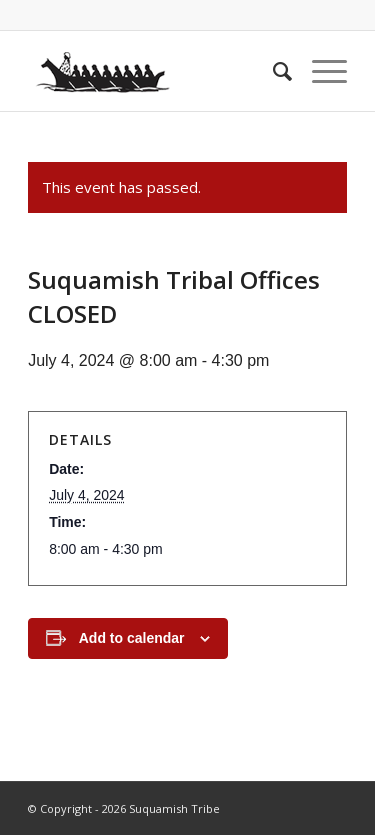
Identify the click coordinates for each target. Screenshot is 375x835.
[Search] (272, 71)
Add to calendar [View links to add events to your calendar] (132, 638)
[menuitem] (272, 71)
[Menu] (319, 71)
